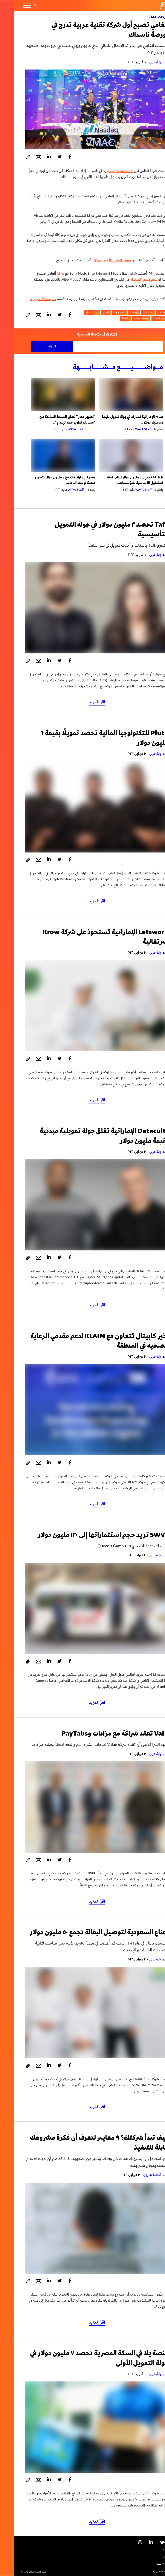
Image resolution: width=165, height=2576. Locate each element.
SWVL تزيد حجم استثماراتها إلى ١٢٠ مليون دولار (88, 1535)
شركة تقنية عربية (107, 171)
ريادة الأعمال (145, 318)
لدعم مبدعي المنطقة (129, 280)
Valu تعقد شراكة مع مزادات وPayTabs (100, 1734)
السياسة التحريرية (28, 299)
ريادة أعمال (77, 312)
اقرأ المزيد (82, 702)
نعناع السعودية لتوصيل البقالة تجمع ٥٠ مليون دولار (84, 1932)
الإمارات (120, 312)
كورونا (111, 318)
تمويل (92, 312)
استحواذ (133, 312)
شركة (46, 274)
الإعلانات (152, 2549)
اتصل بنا (152, 2557)
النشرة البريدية (149, 2564)
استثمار (148, 312)
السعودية (105, 312)
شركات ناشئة (126, 318)
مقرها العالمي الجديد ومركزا (98, 260)
